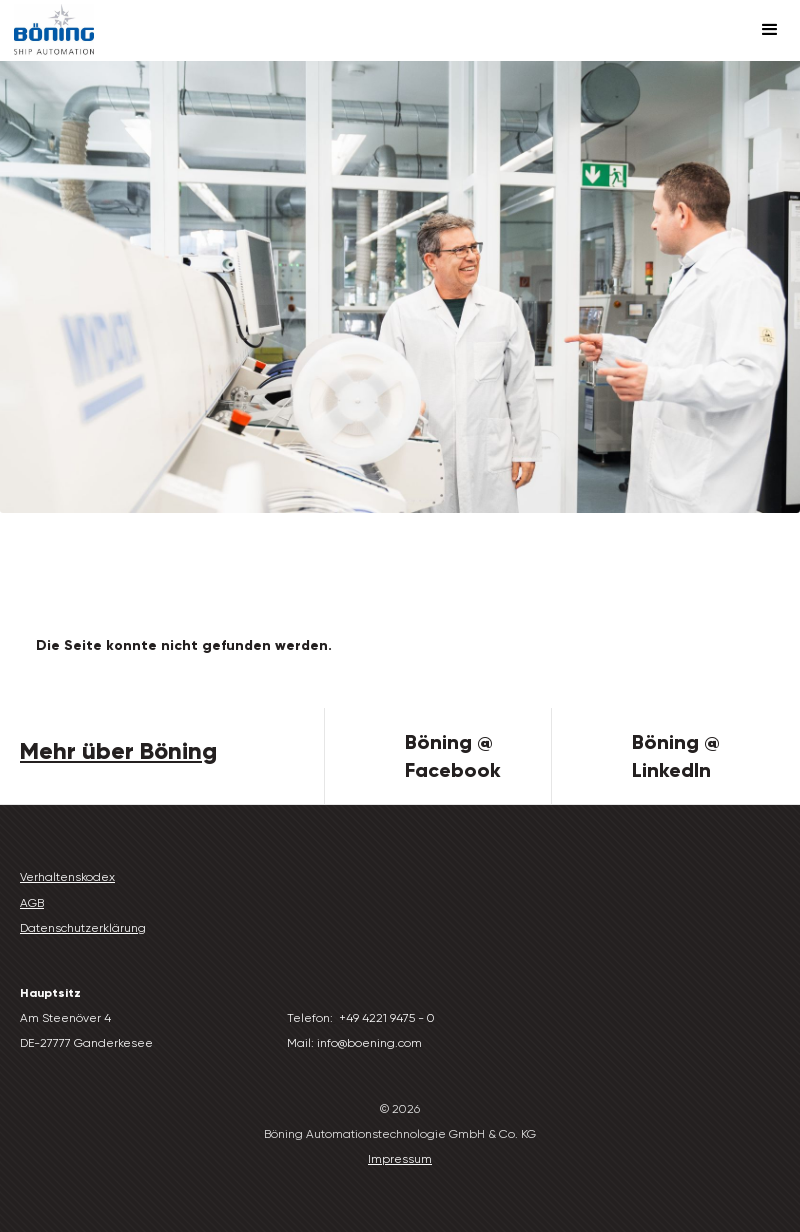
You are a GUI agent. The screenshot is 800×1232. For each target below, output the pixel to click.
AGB (32, 903)
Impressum (400, 1159)
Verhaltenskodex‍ (67, 877)
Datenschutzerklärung (83, 928)
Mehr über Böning (118, 750)
